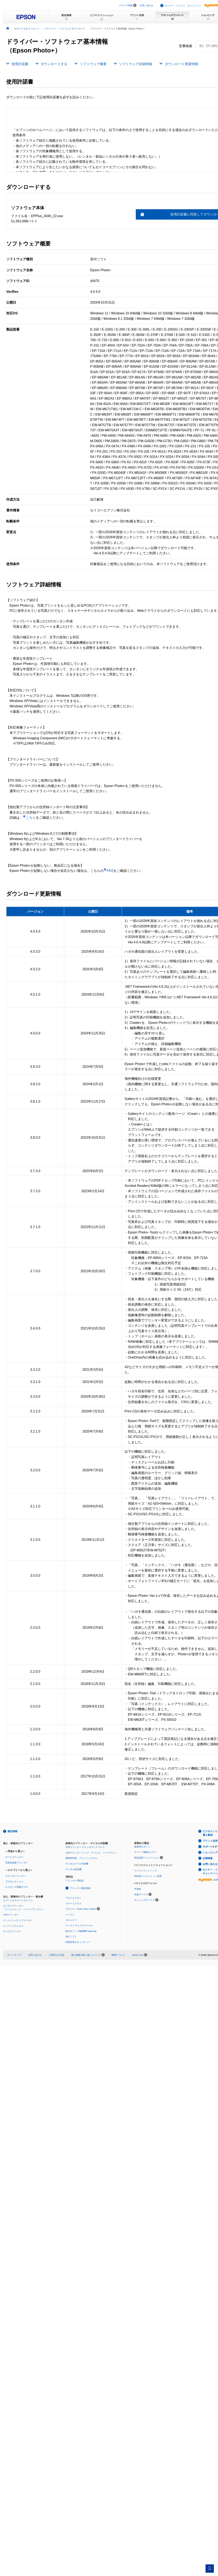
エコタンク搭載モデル (16, 1887)
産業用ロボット (142, 1846)
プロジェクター (73, 1898)
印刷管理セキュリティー (78, 1942)
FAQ (108, 870)
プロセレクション (14, 1881)
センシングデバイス (144, 1900)
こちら (29, 817)
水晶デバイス (141, 1894)
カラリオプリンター (15, 1876)
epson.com (137, 1955)
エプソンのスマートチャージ (18, 1900)
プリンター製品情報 (80, 1888)
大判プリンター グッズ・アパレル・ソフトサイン (90, 1852)
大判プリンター (11, 1914)
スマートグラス (73, 1903)
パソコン (70, 1914)
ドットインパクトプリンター (18, 1920)
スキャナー (71, 1920)
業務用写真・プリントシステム (81, 1858)
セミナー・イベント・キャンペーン (183, 5)
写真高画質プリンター (16, 1862)
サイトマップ (14, 1955)
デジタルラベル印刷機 (76, 1863)
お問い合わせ (146, 5)
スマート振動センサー (145, 1852)
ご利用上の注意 (56, 1955)
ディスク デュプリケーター (79, 1925)
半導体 (137, 1889)
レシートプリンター (13, 1926)
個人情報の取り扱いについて (88, 1955)
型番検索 (185, 46)
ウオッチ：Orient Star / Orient (80, 1909)
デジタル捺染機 (73, 1869)
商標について (118, 1955)
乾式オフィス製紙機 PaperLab (81, 1931)
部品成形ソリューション (146, 1857)
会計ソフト (71, 1936)
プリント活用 (210, 1840)
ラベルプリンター (12, 1931)
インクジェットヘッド (145, 1870)
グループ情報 (126, 5)
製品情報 (12, 1831)
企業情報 (208, 1858)
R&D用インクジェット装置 (148, 1876)
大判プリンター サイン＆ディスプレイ (85, 1847)
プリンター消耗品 (74, 1880)
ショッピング (210, 1852)
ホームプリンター (14, 1857)
